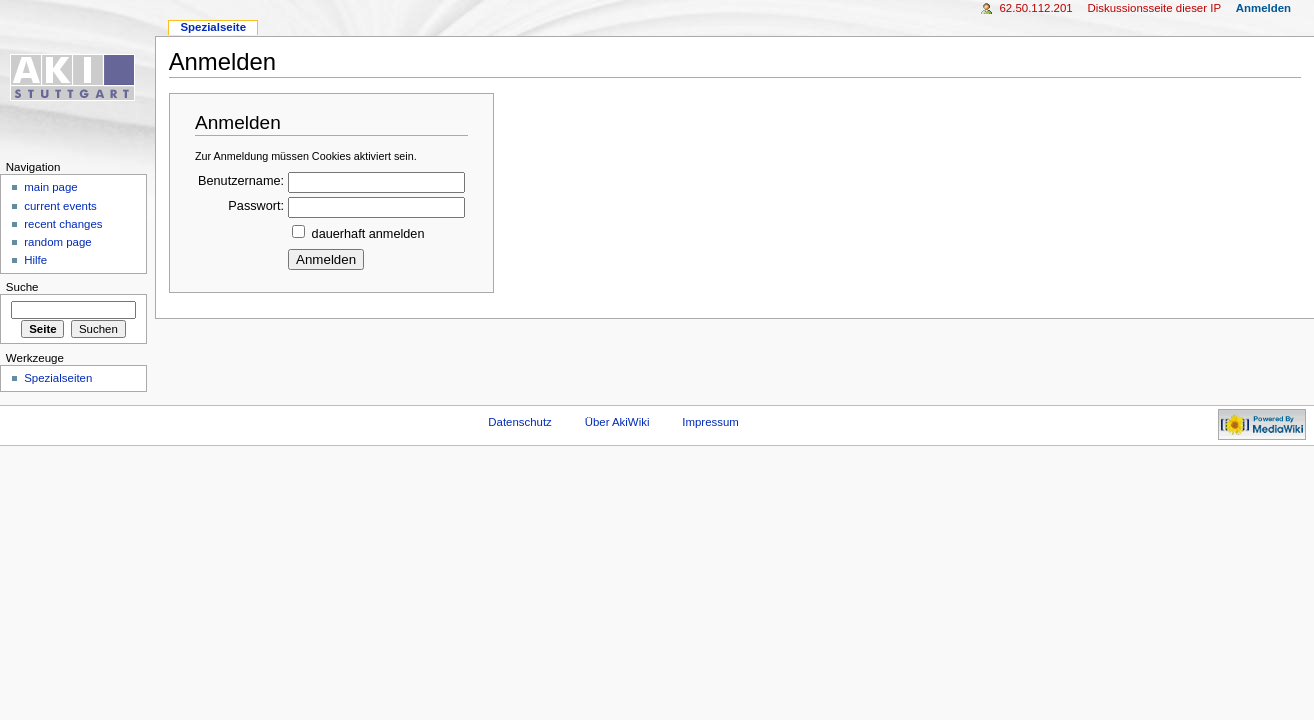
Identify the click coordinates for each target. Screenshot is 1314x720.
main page (51, 187)
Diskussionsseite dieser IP (1154, 8)
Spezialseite (213, 27)
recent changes (63, 224)
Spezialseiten (58, 378)
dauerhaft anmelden (368, 234)
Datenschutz (520, 422)
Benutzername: (241, 181)
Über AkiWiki (617, 422)
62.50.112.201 (1035, 8)
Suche (22, 287)
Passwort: (256, 206)
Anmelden (1263, 8)
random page (58, 242)
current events (60, 206)
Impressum (710, 422)
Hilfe (35, 260)
